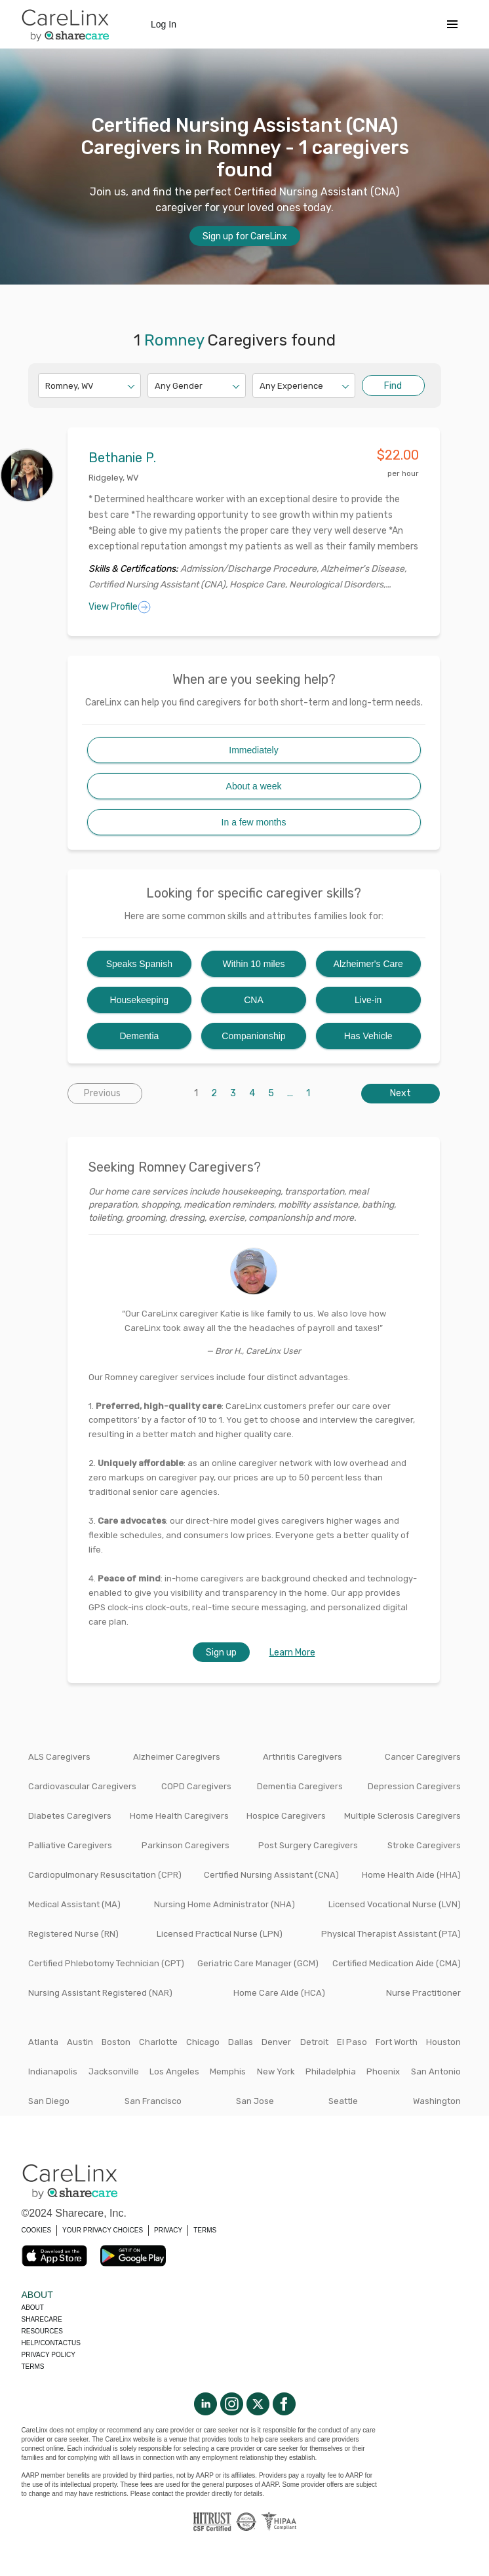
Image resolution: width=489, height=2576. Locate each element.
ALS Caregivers (59, 1757)
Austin (80, 2042)
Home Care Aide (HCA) (279, 1993)
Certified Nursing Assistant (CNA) (271, 1875)
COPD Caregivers (196, 1786)
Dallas (240, 2042)
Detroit (314, 2042)
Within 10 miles (254, 964)
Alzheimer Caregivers (176, 1757)
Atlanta (43, 2042)
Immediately (253, 750)
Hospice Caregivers (286, 1816)
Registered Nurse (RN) (73, 1934)
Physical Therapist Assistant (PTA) (391, 1934)
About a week (254, 786)
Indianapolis (52, 2071)
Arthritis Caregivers (302, 1757)
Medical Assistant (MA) (74, 1904)
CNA (254, 1000)
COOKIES (37, 2230)
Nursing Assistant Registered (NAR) (100, 1993)
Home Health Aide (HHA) (411, 1875)
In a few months (254, 822)
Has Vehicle (368, 1036)
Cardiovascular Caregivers (82, 1786)
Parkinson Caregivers (185, 1845)
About (33, 2307)
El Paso (352, 2042)
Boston (116, 2042)
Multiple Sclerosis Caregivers (402, 1816)
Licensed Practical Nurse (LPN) (220, 1934)
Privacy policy (48, 2354)
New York (276, 2071)
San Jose (255, 2101)
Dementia (139, 1036)
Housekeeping (139, 1000)
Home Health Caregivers (179, 1816)
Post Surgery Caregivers (308, 1845)
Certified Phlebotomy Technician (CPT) (106, 1963)
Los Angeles (174, 2071)
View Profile (119, 607)
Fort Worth (397, 2042)
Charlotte (158, 2042)
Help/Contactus (51, 2343)
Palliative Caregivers (70, 1845)
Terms (33, 2366)
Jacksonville (113, 2071)
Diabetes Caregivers (69, 1816)
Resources (42, 2331)
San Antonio (436, 2071)
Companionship (253, 1036)
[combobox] (46, 386)
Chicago (203, 2042)
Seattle (343, 2101)
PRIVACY (168, 2230)
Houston (443, 2042)
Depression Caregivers (414, 1786)
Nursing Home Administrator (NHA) (224, 1904)
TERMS (204, 2230)
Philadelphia (330, 2071)
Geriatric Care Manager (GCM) (258, 1963)
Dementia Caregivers (300, 1786)
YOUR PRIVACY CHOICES (102, 2230)
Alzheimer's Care (368, 964)
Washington (437, 2101)
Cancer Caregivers (423, 1757)
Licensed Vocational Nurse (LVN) (394, 1904)
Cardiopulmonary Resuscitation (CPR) (105, 1875)
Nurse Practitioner (423, 1993)
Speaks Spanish (139, 964)
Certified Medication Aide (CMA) (396, 1963)
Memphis (228, 2071)
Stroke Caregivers (424, 1845)
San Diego (48, 2101)
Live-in (368, 1000)
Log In (163, 24)
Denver (276, 2042)
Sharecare (42, 2319)
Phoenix (383, 2071)
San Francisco (153, 2101)
